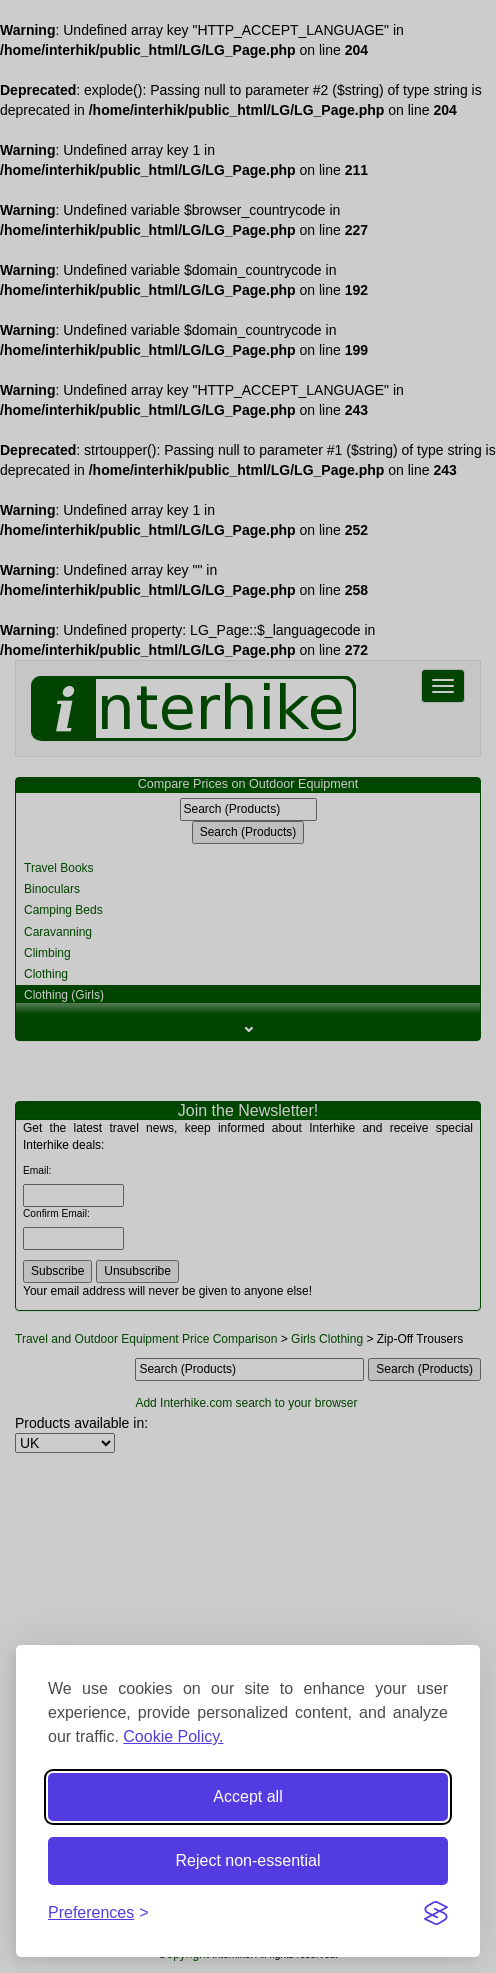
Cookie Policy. (173, 1736)
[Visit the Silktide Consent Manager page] (436, 1913)
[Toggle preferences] (98, 1913)
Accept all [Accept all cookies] (247, 1796)
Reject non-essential (248, 1860)
